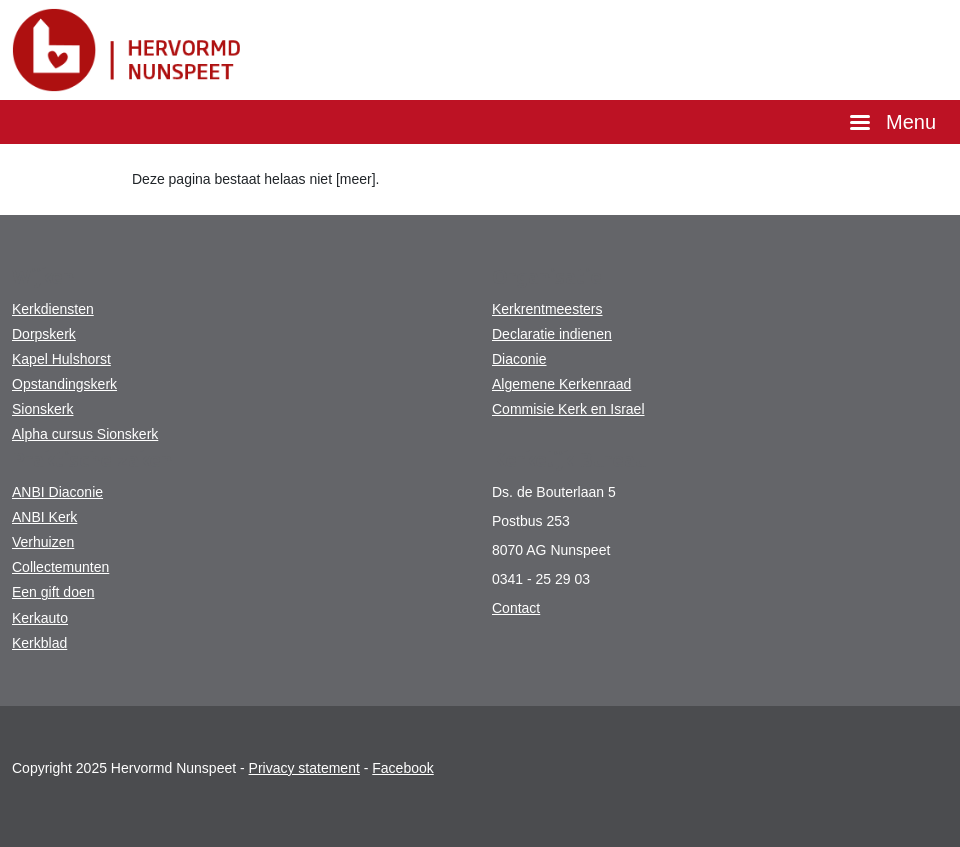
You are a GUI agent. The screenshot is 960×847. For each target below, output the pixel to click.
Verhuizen (43, 542)
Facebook (402, 768)
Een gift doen (53, 592)
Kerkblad (39, 643)
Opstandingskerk (64, 384)
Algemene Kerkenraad (561, 384)
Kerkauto (40, 618)
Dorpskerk (44, 334)
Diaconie (519, 359)
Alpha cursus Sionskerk (85, 434)
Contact (516, 608)
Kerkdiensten (53, 309)
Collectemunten (60, 567)
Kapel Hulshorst (61, 359)
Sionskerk (42, 409)
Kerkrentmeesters (547, 309)
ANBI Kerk (44, 517)
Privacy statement (304, 768)
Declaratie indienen (552, 334)
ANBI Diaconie (57, 492)
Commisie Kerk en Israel (568, 409)
